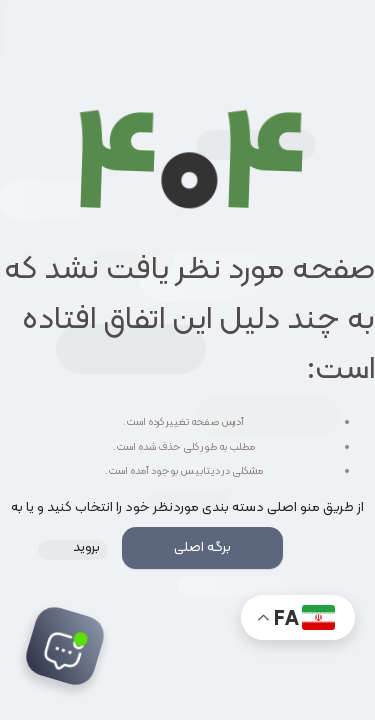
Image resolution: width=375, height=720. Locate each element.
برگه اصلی (202, 547)
